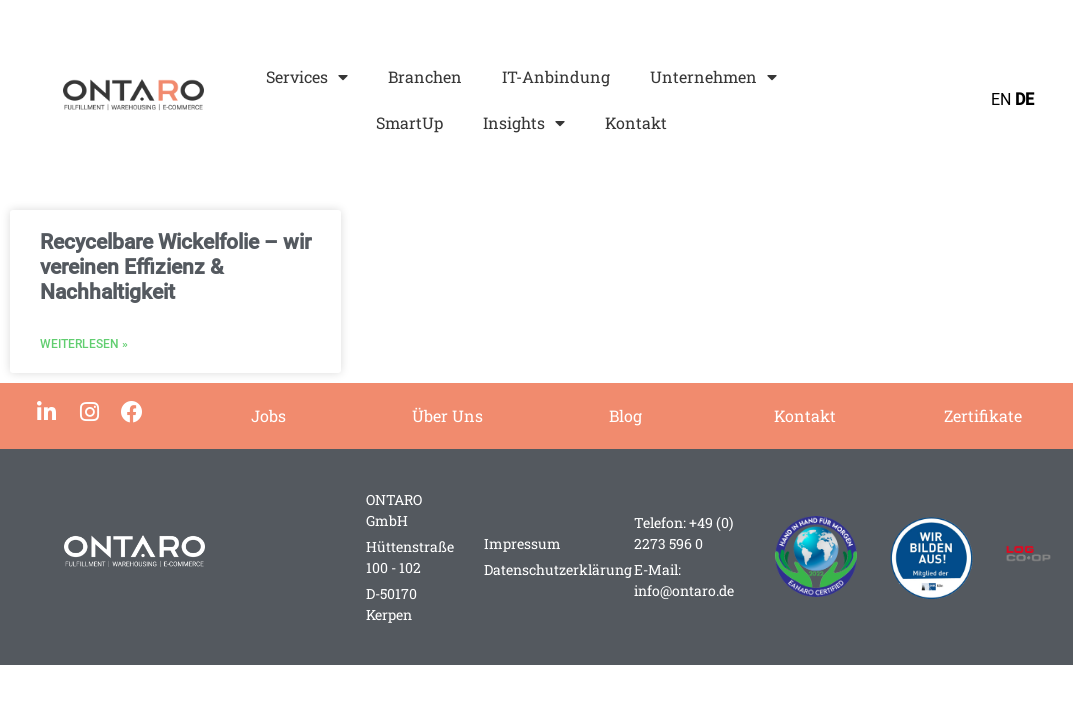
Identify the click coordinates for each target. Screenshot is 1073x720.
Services (307, 77)
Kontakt (636, 122)
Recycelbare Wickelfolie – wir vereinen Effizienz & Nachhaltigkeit (175, 267)
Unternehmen (713, 77)
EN (1001, 99)
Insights (524, 123)
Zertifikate (983, 415)
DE (1024, 99)
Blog (625, 415)
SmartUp (409, 122)
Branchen (425, 76)
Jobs (268, 415)
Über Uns (447, 415)
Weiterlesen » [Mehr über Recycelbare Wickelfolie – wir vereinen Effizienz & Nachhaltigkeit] (84, 344)
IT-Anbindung (556, 76)
